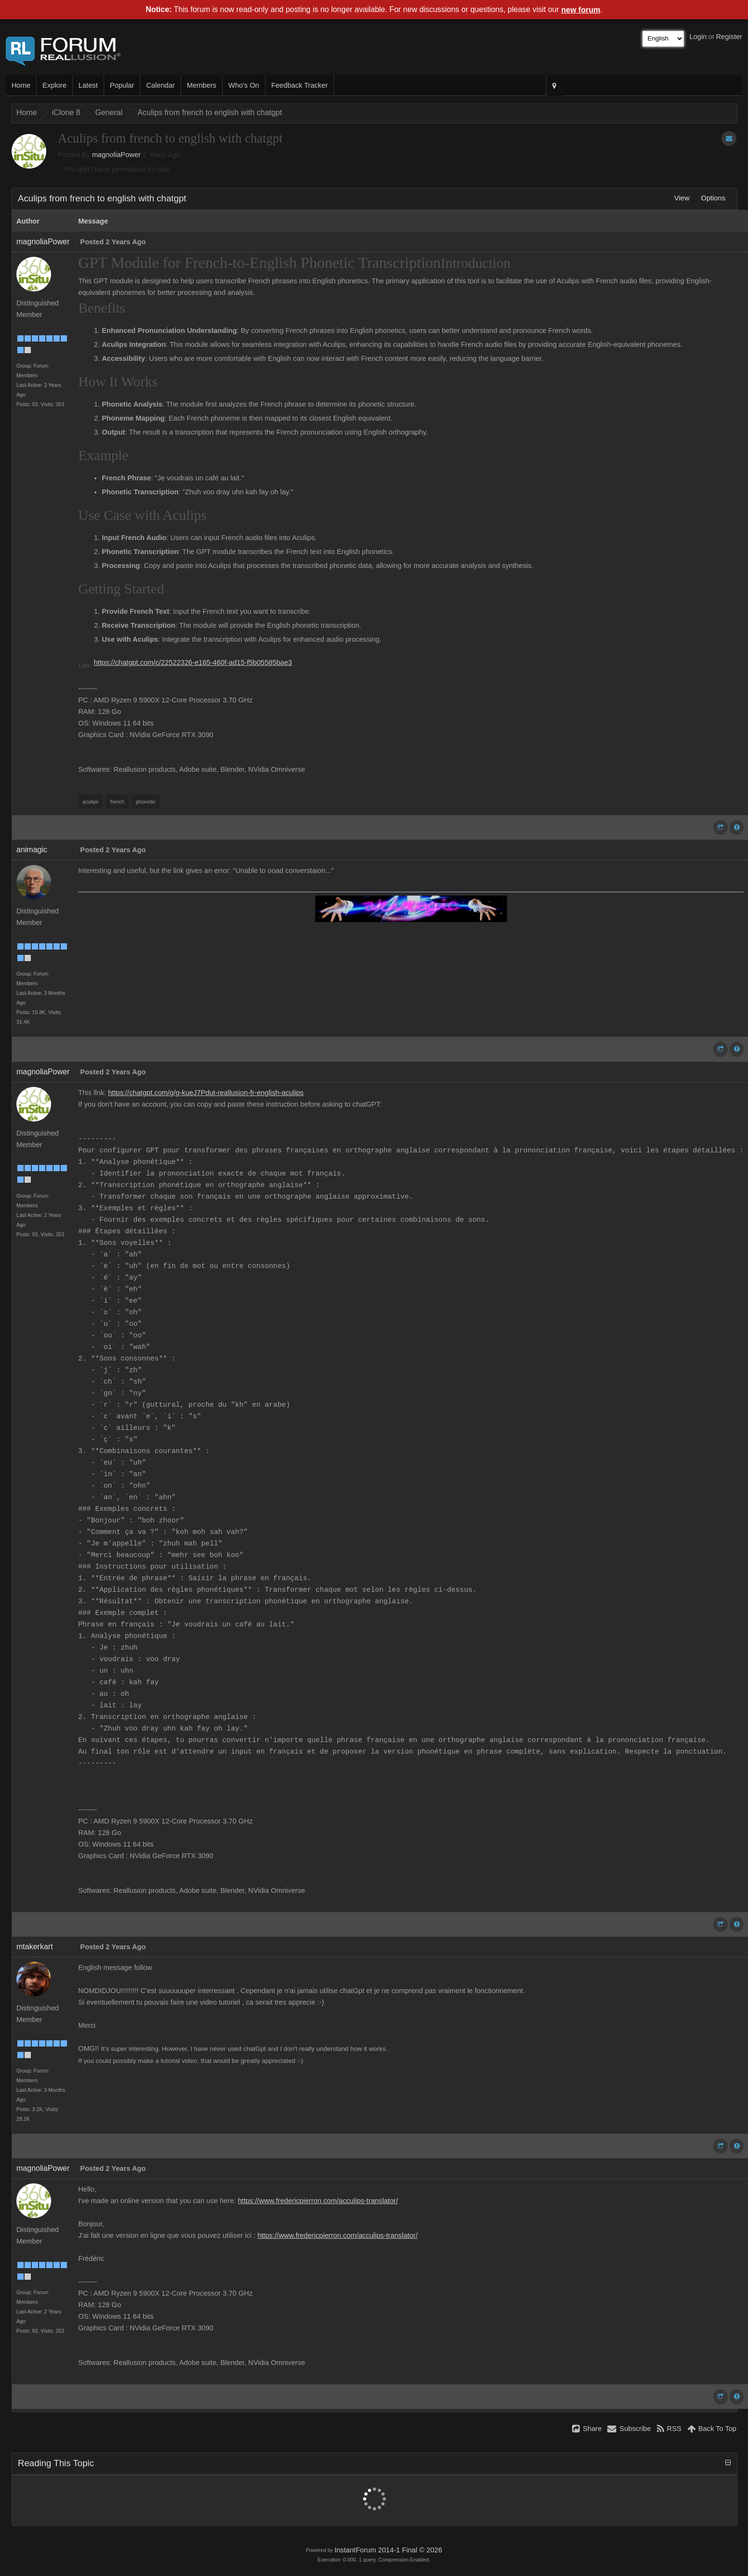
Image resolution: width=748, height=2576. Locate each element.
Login (698, 36)
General (108, 112)
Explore (54, 85)
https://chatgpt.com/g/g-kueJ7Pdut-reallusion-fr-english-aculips (206, 1092)
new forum (581, 10)
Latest (88, 85)
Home (21, 85)
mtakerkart (34, 1946)
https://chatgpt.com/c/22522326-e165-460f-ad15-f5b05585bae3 (193, 662)
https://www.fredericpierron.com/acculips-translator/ (318, 2201)
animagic (31, 849)
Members (201, 85)
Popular (122, 85)
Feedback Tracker (300, 85)
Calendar (160, 85)
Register (729, 36)
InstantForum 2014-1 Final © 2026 (388, 2550)
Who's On (244, 85)
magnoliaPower (116, 155)
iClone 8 (66, 112)
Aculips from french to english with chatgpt (209, 112)
